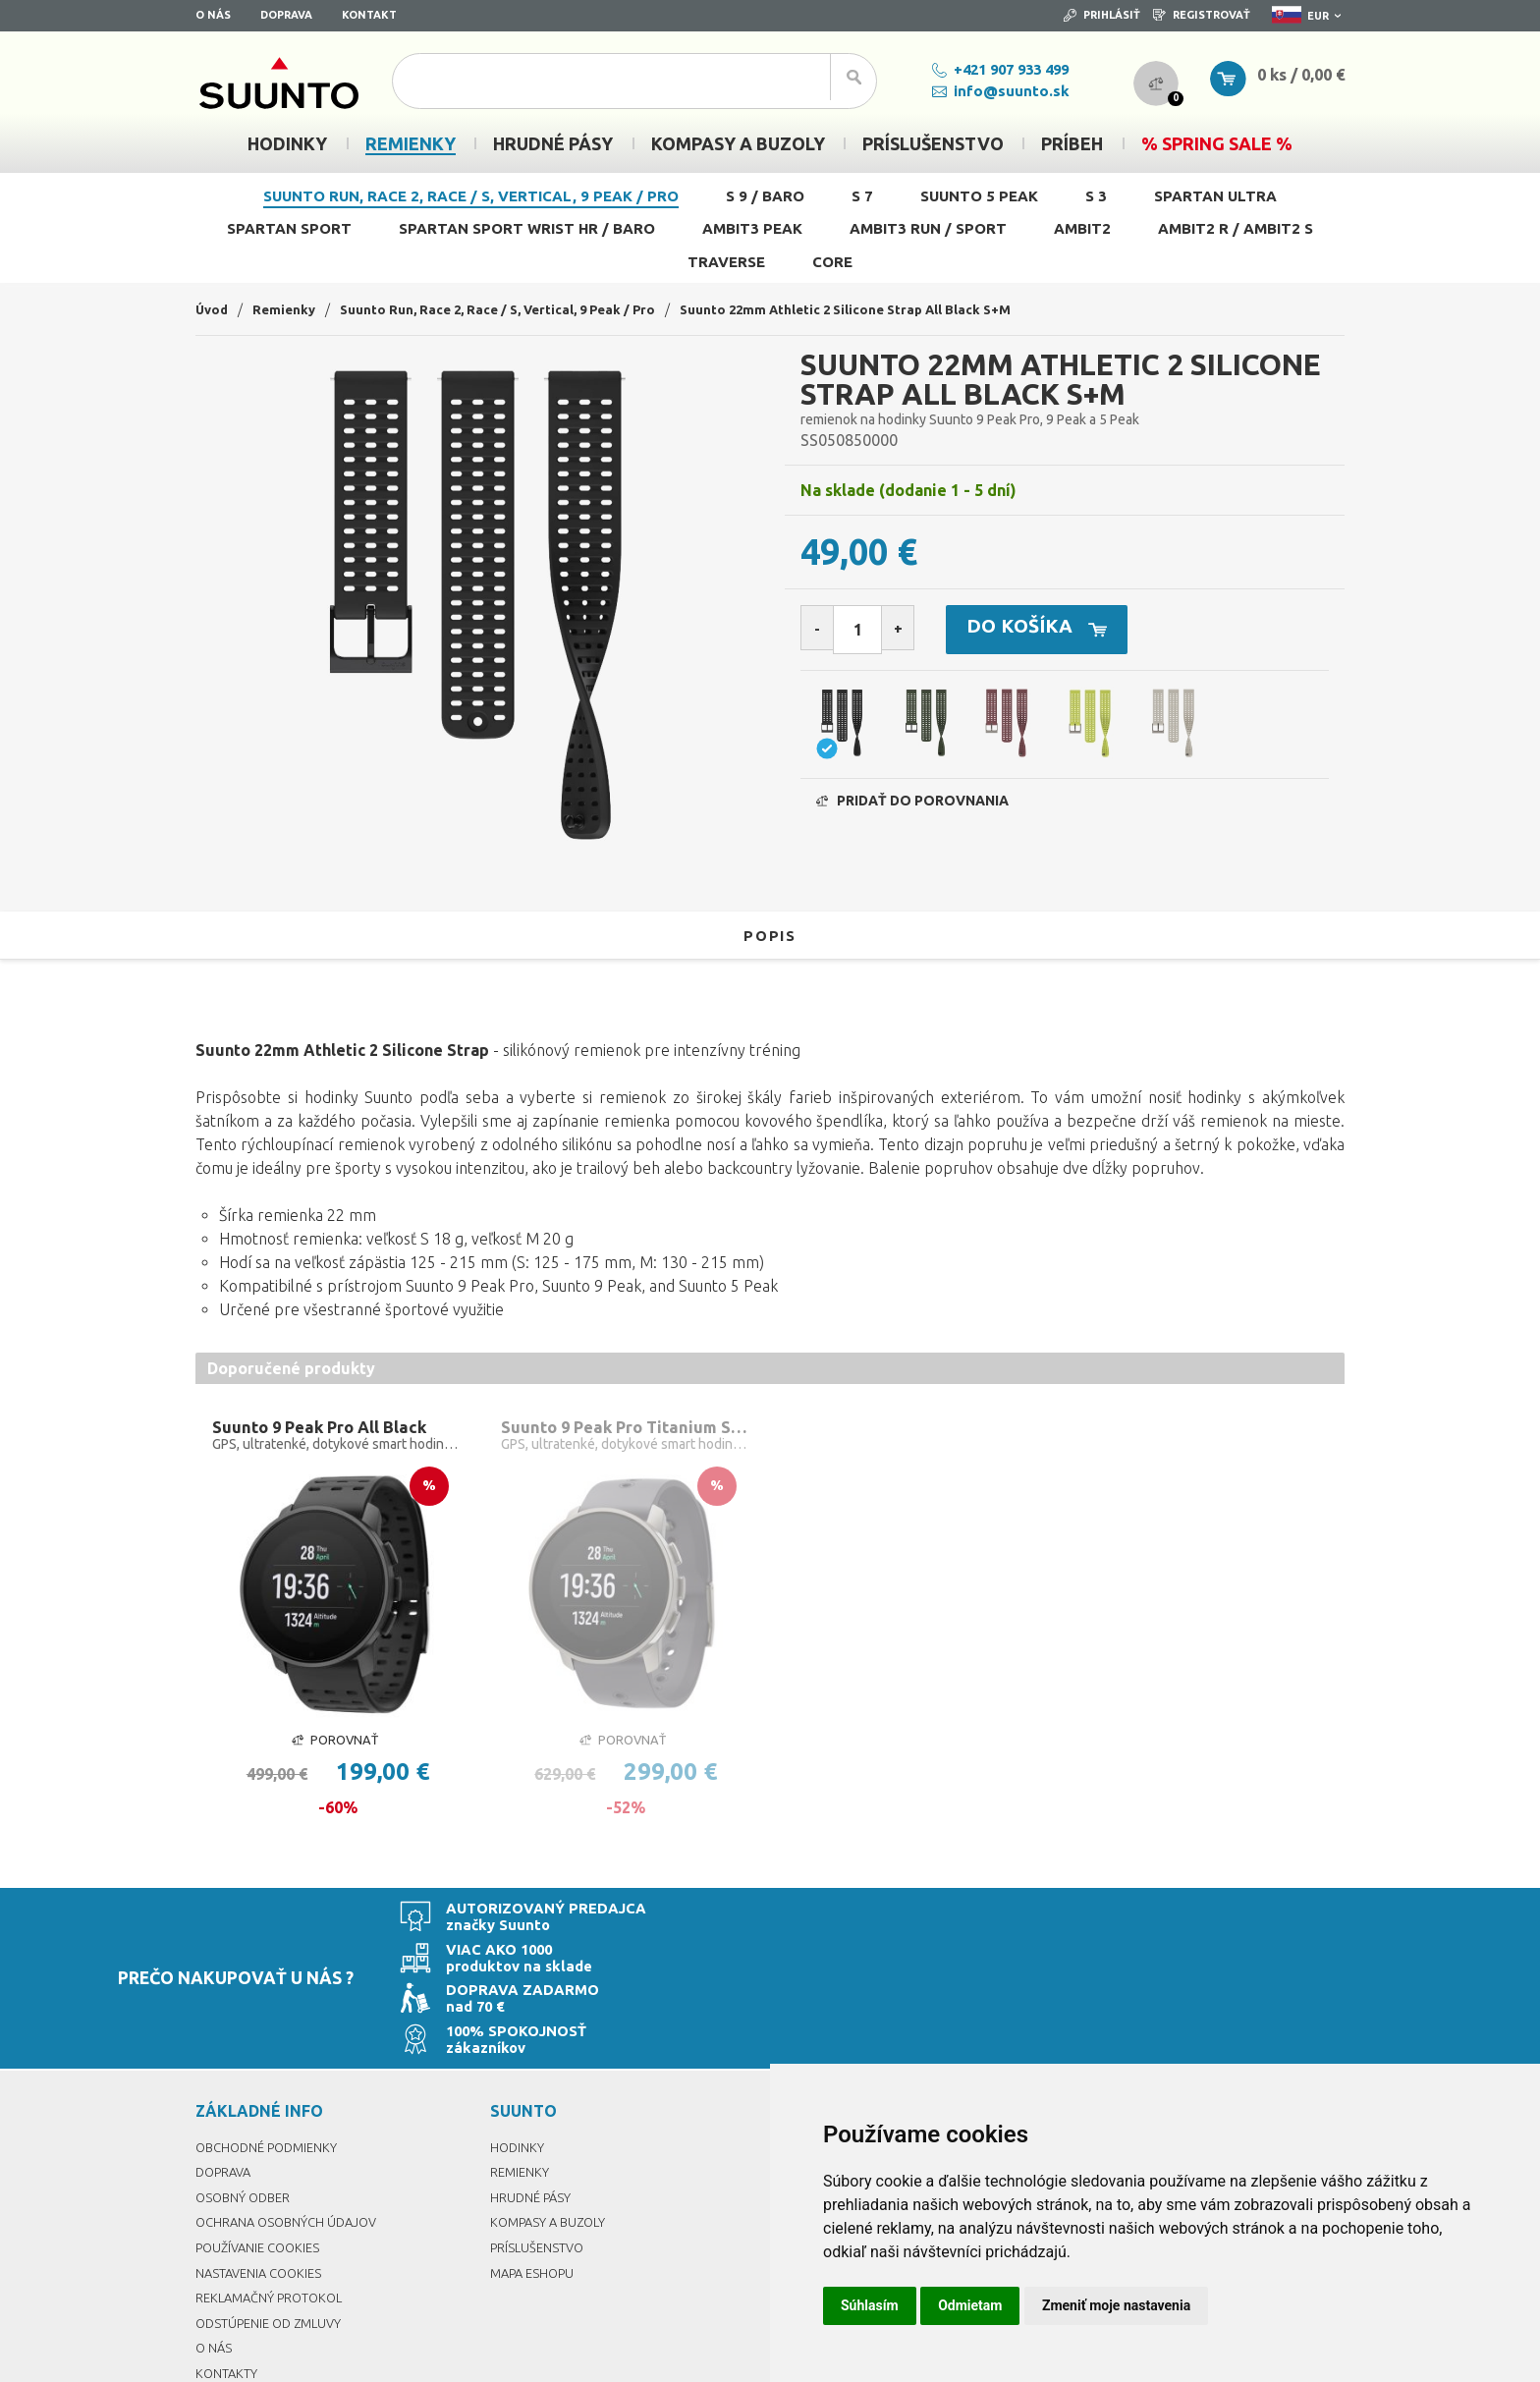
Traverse (726, 261)
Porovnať (335, 1742)
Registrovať (1201, 15)
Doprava (286, 15)
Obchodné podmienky (271, 2049)
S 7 (862, 196)
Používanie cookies (262, 2149)
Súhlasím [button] (870, 2305)
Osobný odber (246, 2099)
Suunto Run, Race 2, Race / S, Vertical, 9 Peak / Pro (471, 196)
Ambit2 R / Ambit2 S (1235, 228)
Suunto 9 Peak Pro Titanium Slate (626, 1428)
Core (832, 261)
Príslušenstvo (539, 2149)
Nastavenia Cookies (262, 2175)
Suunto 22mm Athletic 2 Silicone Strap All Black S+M (872, 309)
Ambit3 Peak (752, 228)
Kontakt (369, 15)
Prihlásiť (1102, 15)
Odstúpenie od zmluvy (273, 2225)
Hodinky (518, 2049)
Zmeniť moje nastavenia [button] (1116, 2305)
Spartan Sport (289, 228)
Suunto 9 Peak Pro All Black (324, 1428)
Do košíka (1063, 631)
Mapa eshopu (535, 2175)
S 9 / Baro (765, 196)
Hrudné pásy (532, 2099)
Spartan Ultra (1215, 196)
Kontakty (227, 2275)
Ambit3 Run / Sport (928, 228)
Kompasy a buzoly (552, 2124)
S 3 (1096, 196)
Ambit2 (1082, 228)
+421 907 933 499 (984, 69)
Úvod (213, 309)
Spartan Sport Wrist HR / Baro (527, 228)
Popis (770, 935)
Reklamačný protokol (274, 2199)
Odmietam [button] (970, 2305)
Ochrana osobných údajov (292, 2124)
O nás (213, 15)
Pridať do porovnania (912, 806)
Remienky (288, 309)
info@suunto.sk (985, 91)
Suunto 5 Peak (979, 196)
